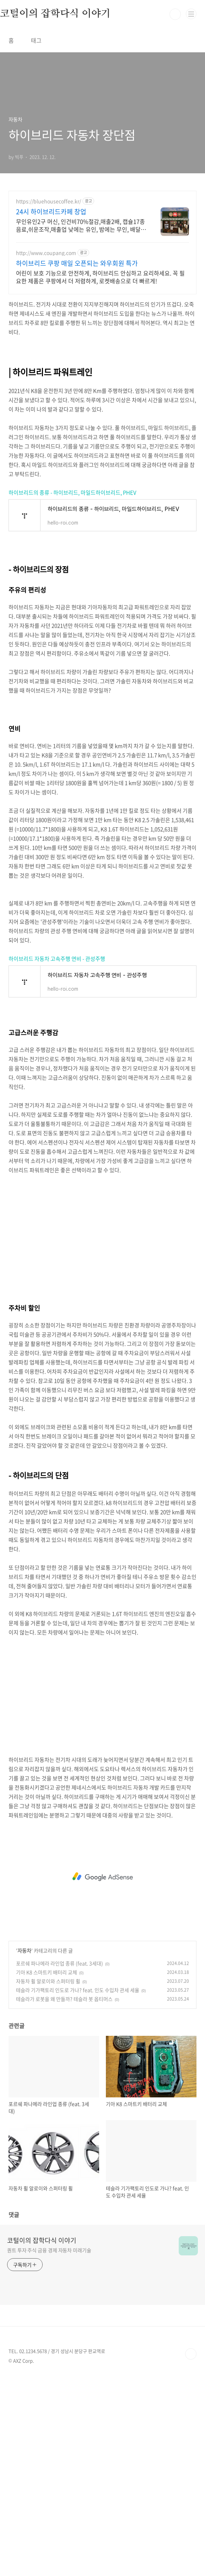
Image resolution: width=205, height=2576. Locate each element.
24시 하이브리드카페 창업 (51, 211)
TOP (190, 2354)
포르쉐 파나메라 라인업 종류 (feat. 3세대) (59, 1963)
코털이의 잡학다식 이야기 (41, 2240)
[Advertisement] (102, 1234)
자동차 (24, 1950)
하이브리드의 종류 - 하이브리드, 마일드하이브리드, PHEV (72, 492)
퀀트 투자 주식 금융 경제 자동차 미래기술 (49, 2250)
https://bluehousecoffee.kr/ (48, 201)
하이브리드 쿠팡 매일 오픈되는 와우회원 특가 (77, 263)
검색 (175, 14)
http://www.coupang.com (46, 253)
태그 (36, 40)
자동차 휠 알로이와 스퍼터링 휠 (48, 1981)
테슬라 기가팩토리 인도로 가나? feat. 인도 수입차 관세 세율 (77, 1989)
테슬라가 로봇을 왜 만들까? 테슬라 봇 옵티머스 (64, 1998)
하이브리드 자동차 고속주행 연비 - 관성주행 (57, 959)
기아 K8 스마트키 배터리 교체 (46, 1972)
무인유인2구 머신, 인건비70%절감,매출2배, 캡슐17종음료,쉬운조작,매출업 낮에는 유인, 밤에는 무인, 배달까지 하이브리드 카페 (81, 225)
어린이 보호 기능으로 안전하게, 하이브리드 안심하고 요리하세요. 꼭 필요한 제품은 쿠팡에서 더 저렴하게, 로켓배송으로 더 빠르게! (100, 277)
